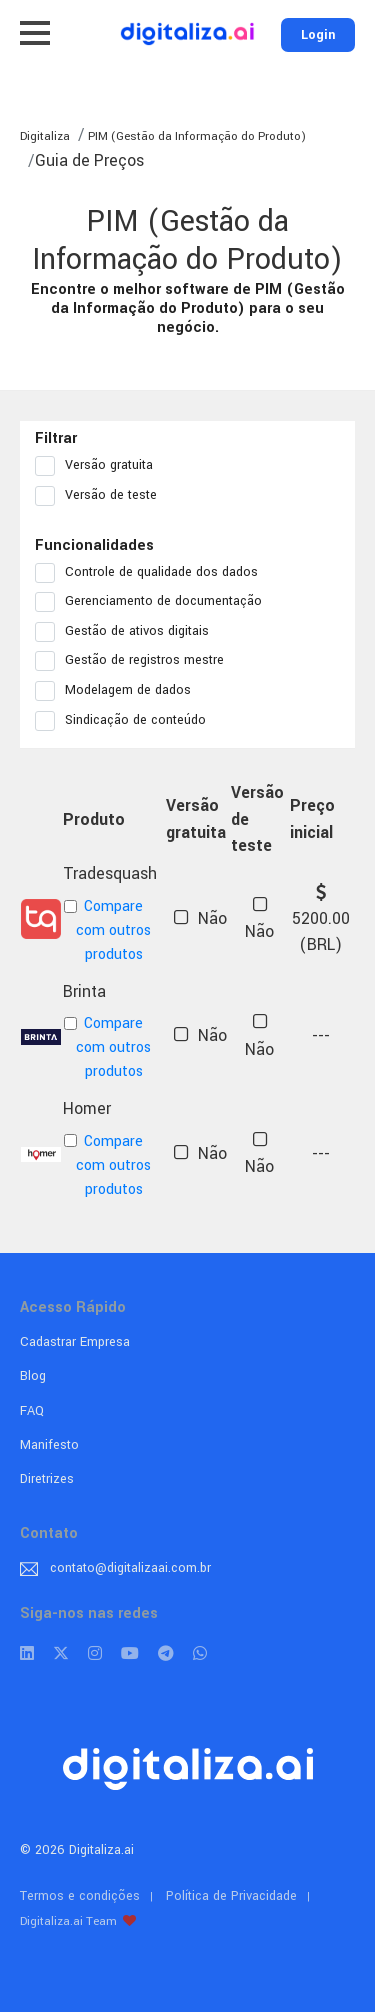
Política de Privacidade (231, 1896)
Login (318, 35)
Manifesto (49, 1445)
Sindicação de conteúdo (127, 721)
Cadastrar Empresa (75, 1342)
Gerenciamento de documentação (155, 602)
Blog (33, 1376)
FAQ (32, 1411)
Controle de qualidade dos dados (153, 573)
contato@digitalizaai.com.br (130, 1568)
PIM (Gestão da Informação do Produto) (195, 136)
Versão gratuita (100, 466)
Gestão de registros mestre (136, 661)
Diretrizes (47, 1479)
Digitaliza (45, 136)
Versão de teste (102, 496)
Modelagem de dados (119, 691)
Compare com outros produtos (107, 930)
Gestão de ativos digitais (128, 632)
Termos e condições (80, 1896)
